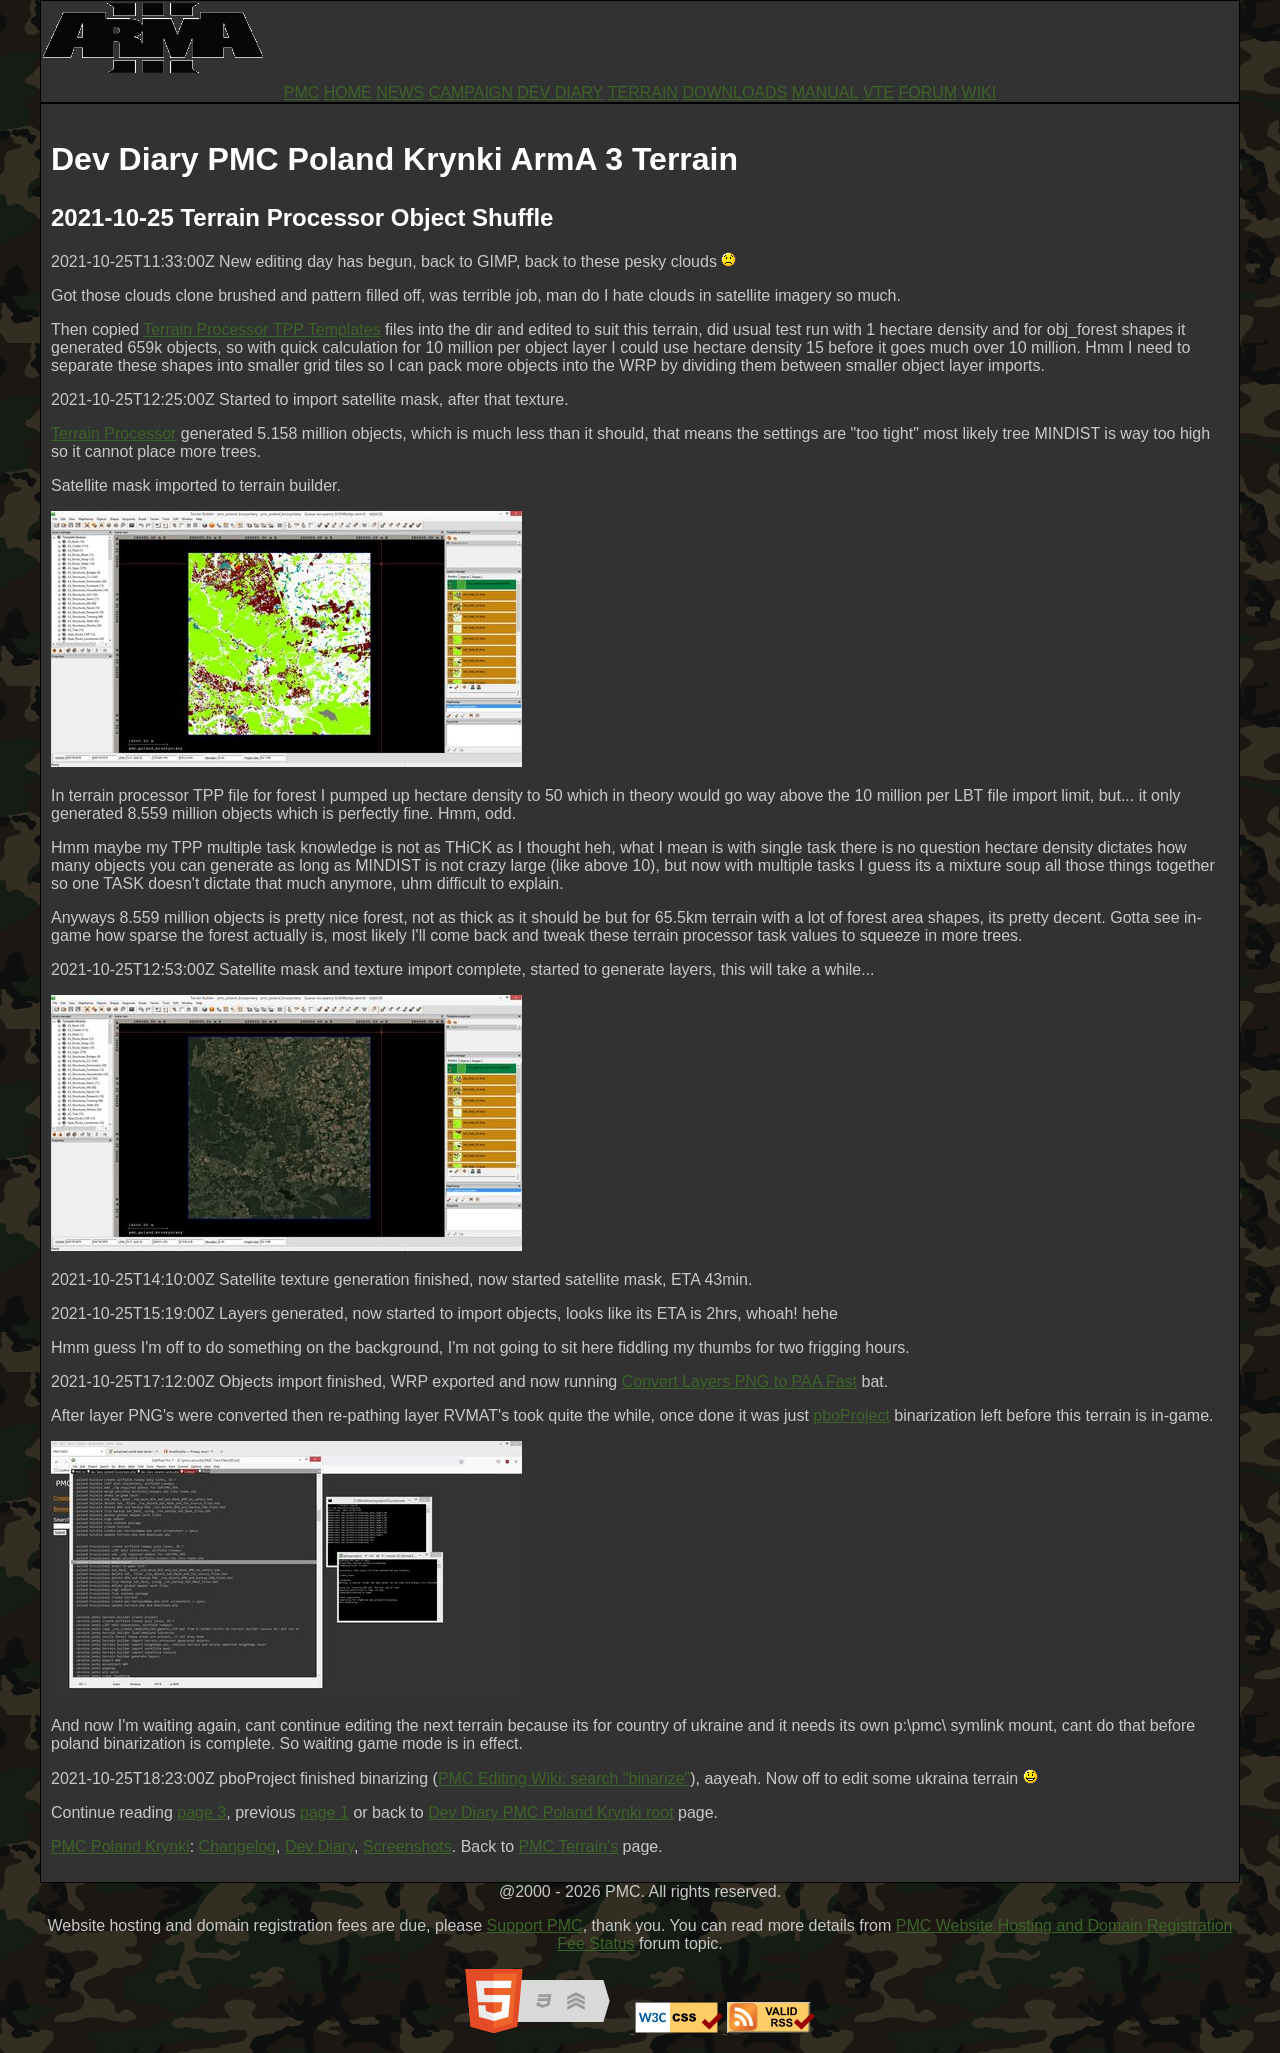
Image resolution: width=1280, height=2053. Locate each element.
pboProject (851, 1415)
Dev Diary (319, 1846)
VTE (878, 92)
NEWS (400, 92)
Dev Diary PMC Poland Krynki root (550, 1812)
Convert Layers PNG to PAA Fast (739, 1381)
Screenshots (407, 1846)
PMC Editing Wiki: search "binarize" (564, 1778)
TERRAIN (643, 92)
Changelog (237, 1846)
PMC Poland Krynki (120, 1846)
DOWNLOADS (734, 92)
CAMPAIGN (471, 92)
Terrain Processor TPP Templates (261, 329)
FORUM (927, 92)
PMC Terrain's (568, 1846)
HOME (348, 92)
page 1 (324, 1812)
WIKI (979, 92)
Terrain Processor (113, 433)
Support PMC (535, 1925)
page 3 (201, 1812)
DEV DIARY (560, 92)
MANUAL (825, 92)
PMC (302, 92)
